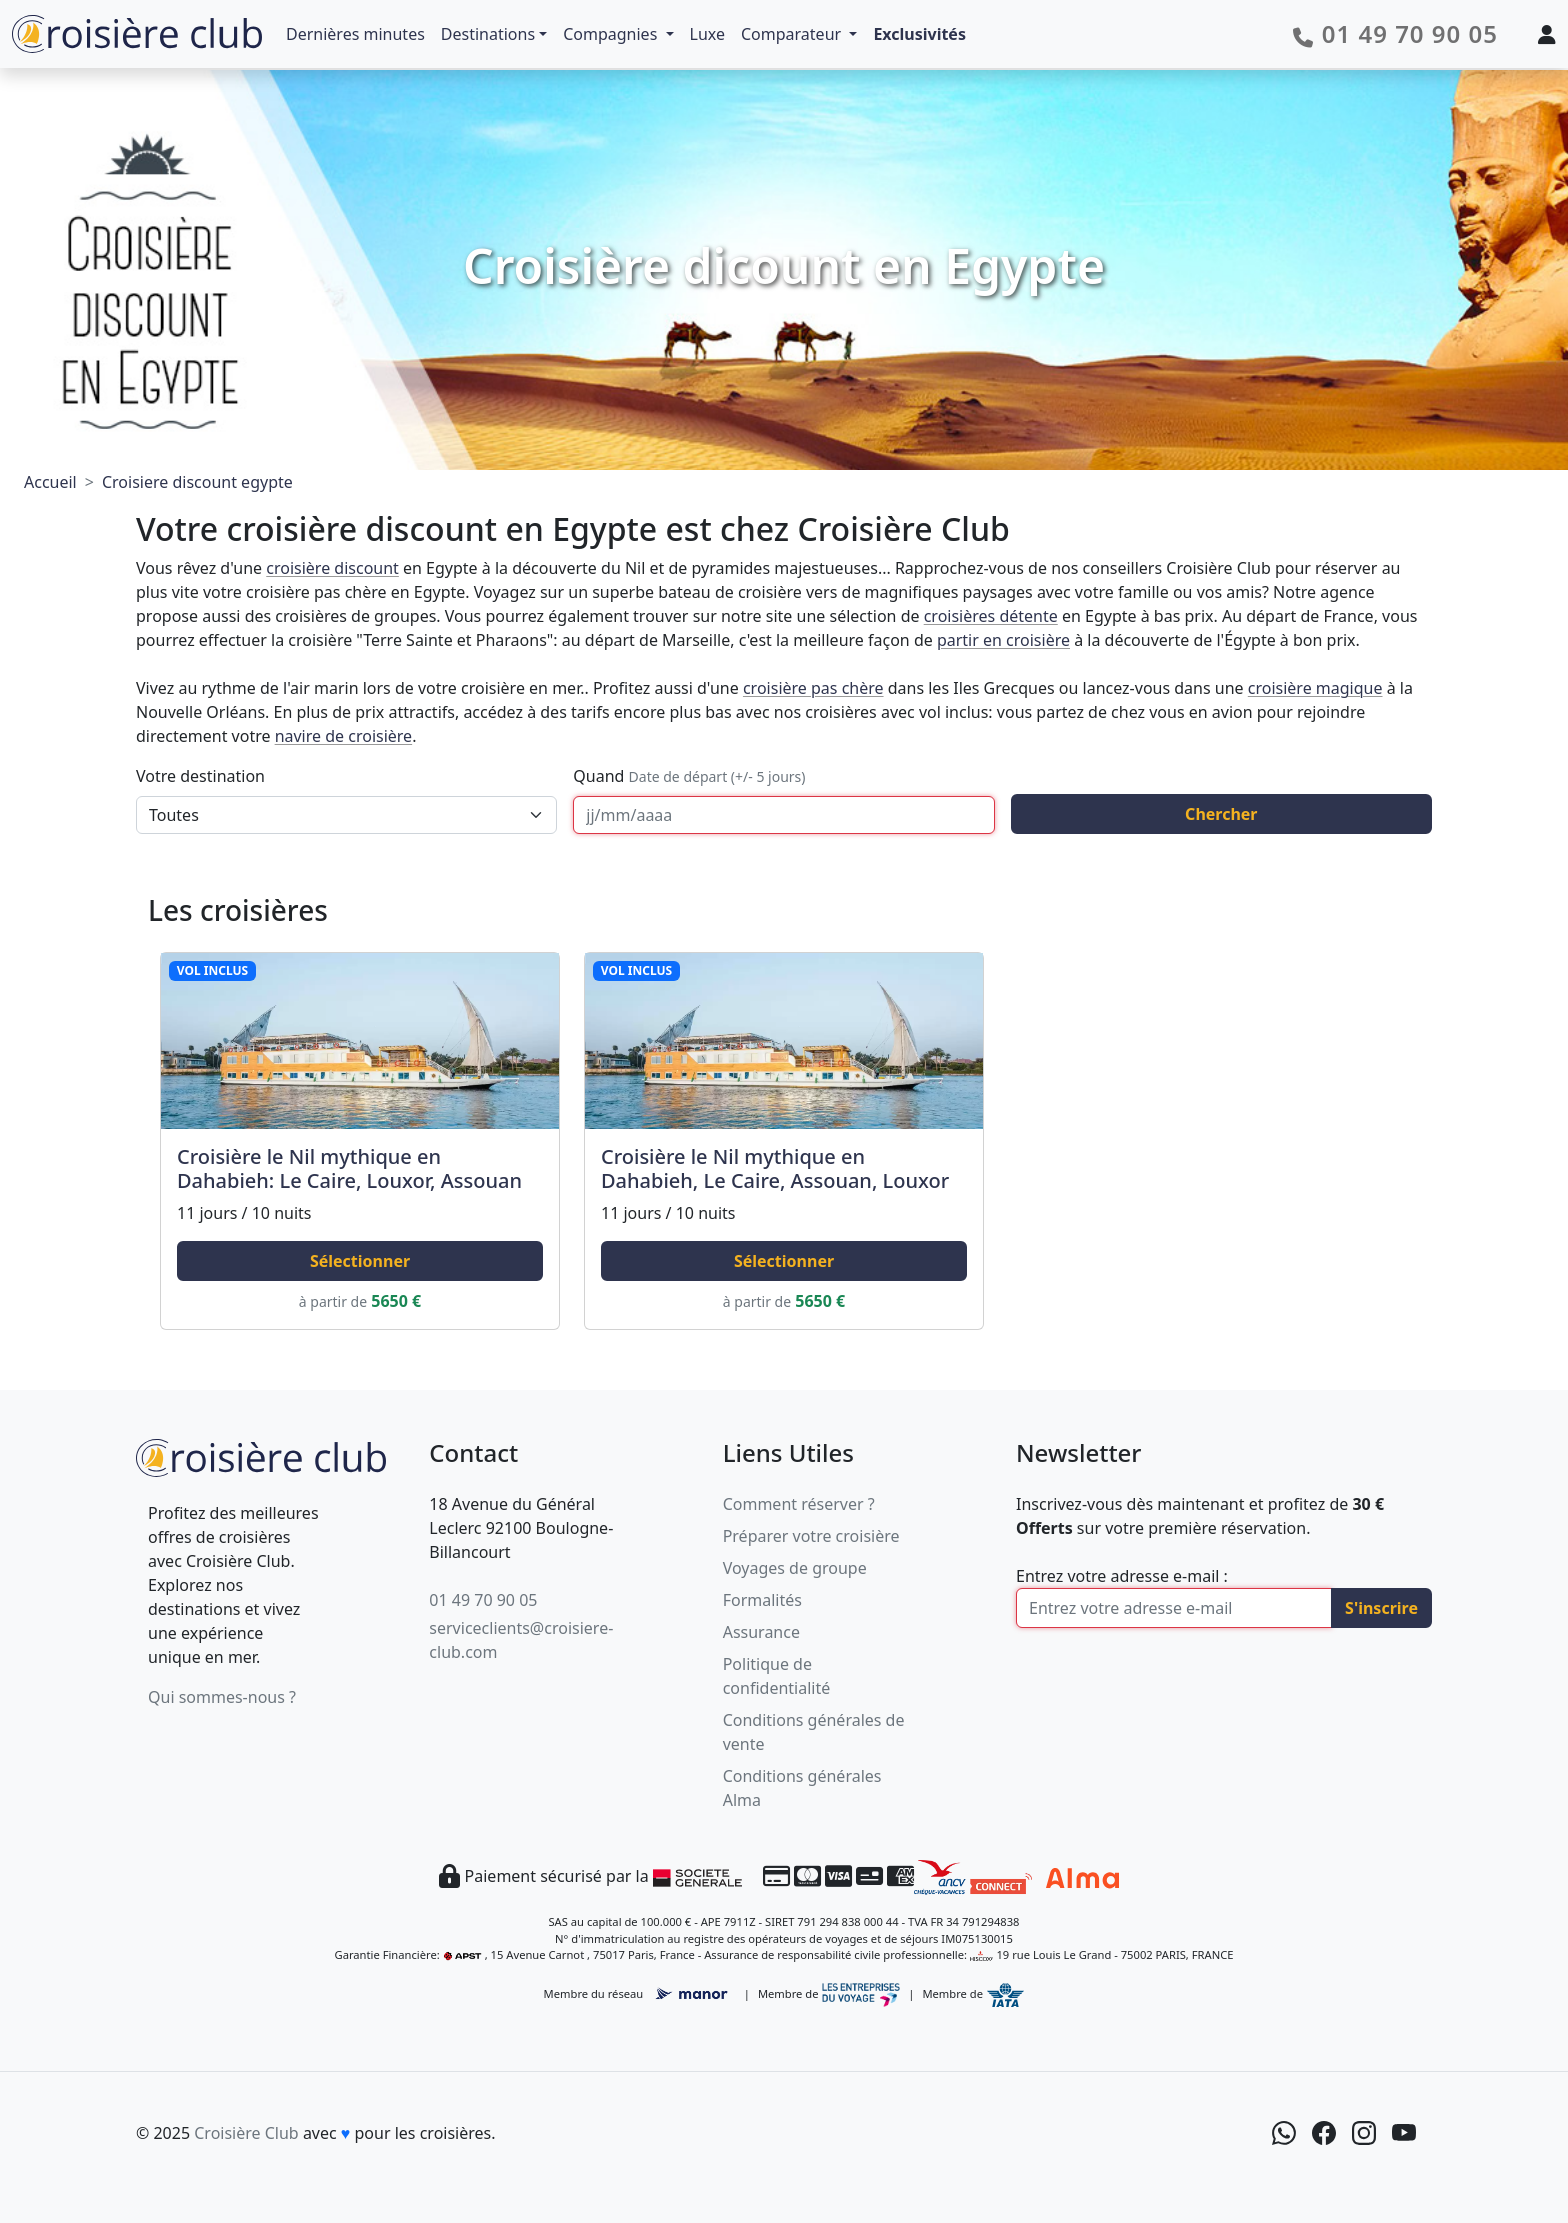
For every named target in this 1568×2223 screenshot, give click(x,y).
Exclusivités (919, 34)
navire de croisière (344, 736)
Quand (689, 776)
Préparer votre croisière (811, 1536)
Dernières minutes (355, 34)
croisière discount (332, 568)
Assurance (761, 1632)
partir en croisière (1003, 640)
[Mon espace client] (1547, 34)
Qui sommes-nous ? (222, 1697)
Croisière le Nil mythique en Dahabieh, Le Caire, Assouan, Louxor (775, 1168)
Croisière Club (246, 2133)
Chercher (1221, 814)
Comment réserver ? (799, 1504)
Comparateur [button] (793, 34)
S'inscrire (1381, 1608)
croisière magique (1315, 688)
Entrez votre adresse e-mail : (1122, 1576)
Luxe (707, 34)
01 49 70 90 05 (483, 1600)
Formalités (762, 1600)
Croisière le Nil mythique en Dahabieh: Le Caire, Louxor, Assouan (349, 1168)
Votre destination (200, 776)
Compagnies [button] (612, 34)
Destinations (488, 34)
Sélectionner (360, 1261)
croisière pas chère (813, 688)
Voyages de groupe (795, 1568)
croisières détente (991, 616)
